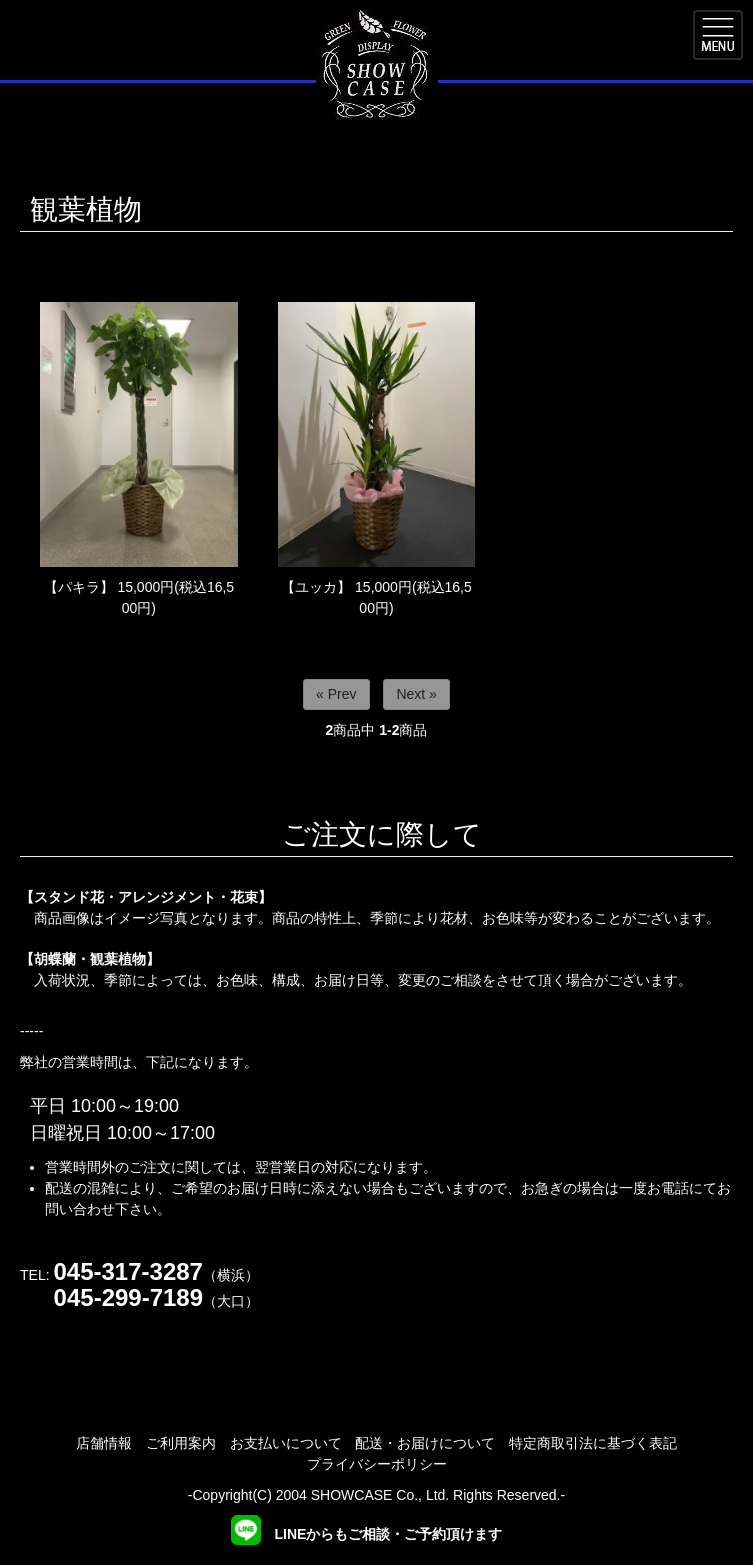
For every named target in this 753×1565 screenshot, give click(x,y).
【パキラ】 (79, 587)
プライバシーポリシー (377, 1464)
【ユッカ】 (316, 587)
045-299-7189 (128, 1297)
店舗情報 (104, 1443)
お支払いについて (286, 1443)
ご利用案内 (181, 1443)
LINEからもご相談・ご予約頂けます (367, 1534)
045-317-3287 (127, 1271)
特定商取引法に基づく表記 (593, 1443)
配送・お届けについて (425, 1443)
